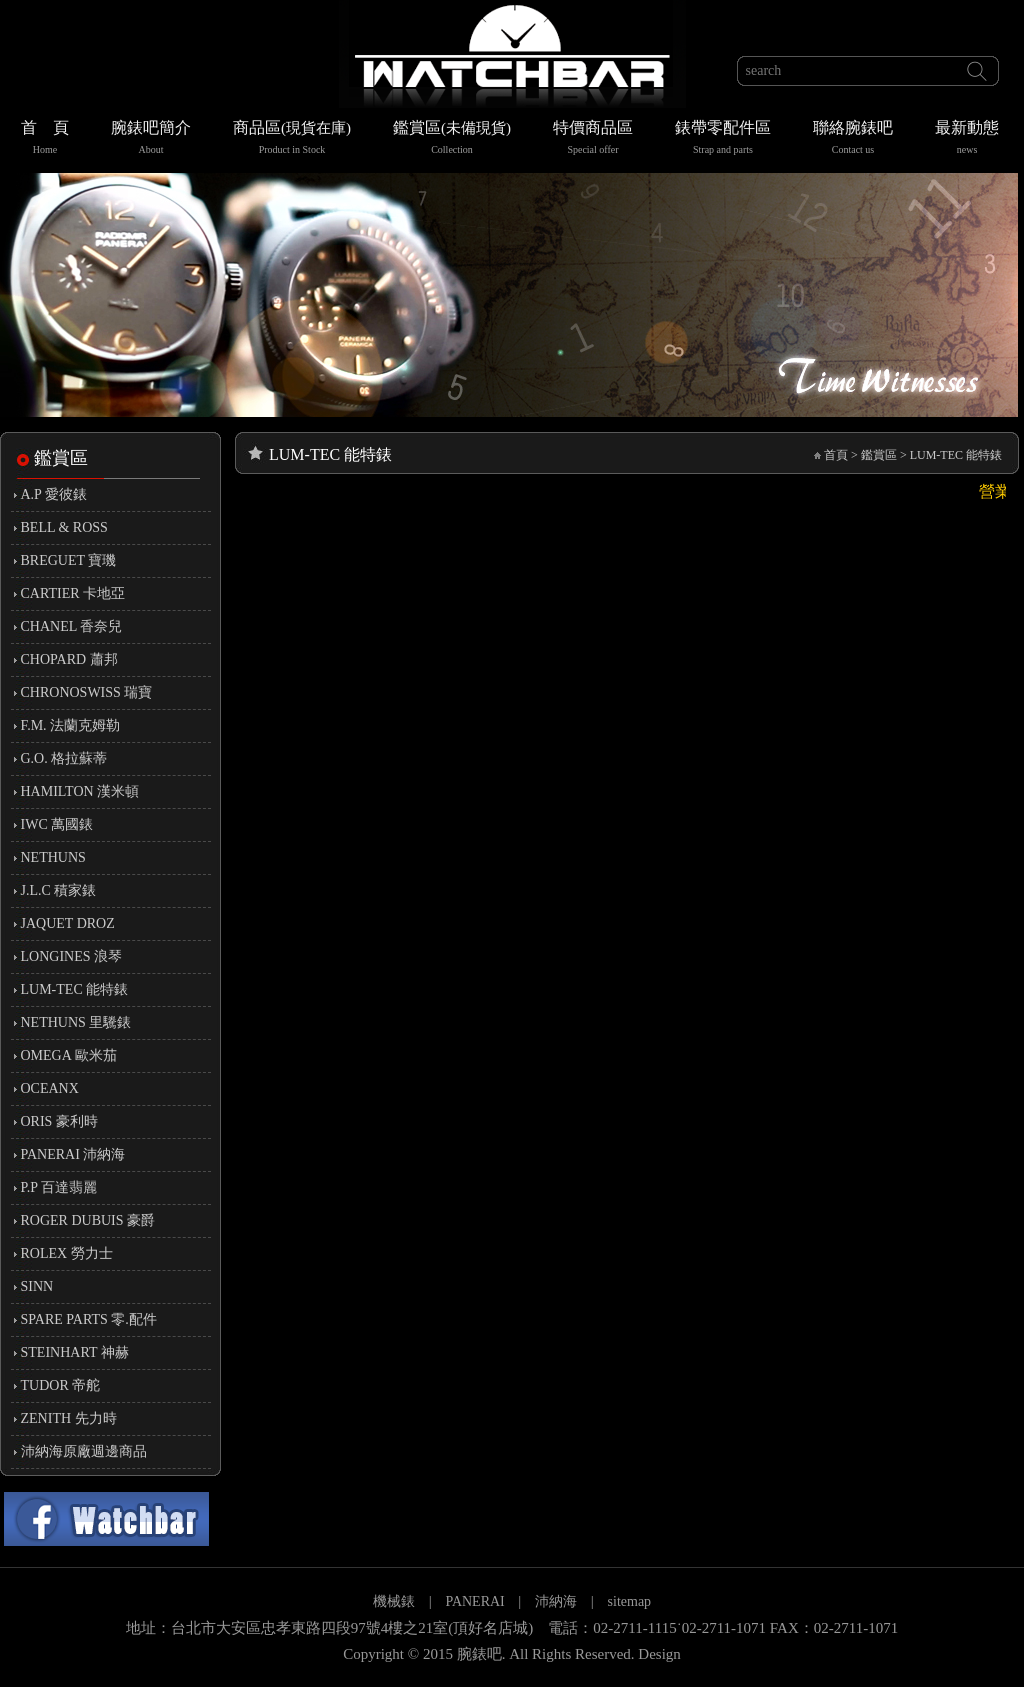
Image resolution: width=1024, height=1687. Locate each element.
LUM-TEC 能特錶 (75, 989)
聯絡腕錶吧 (853, 139)
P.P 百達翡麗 (59, 1187)
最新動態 (967, 139)
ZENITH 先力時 (69, 1418)
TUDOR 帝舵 (61, 1385)
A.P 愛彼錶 (54, 494)
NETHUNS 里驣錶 (76, 1022)
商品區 (292, 139)
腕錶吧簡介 (151, 139)
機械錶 (394, 1601)
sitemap (630, 1601)
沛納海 (556, 1601)
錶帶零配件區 (723, 139)
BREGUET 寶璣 (69, 560)
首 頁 (45, 139)
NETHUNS (53, 857)
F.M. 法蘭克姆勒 (71, 725)
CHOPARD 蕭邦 (69, 659)
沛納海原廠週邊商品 (84, 1451)
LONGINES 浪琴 (72, 956)
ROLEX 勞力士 (67, 1253)
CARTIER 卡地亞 (73, 593)
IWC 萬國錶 (57, 824)
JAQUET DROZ (68, 923)
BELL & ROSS (64, 527)
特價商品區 (593, 139)
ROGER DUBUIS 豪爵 (88, 1220)
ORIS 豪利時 (59, 1121)
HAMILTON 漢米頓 (80, 791)
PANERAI (476, 1601)
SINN (37, 1286)
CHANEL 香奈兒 (72, 626)
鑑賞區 (452, 139)
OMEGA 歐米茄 (69, 1055)
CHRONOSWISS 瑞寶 (87, 692)
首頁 (836, 455)
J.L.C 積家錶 (59, 890)
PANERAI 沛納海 (73, 1154)
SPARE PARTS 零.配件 (89, 1319)
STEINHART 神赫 (75, 1352)
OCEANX (50, 1088)
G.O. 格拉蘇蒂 (64, 758)
